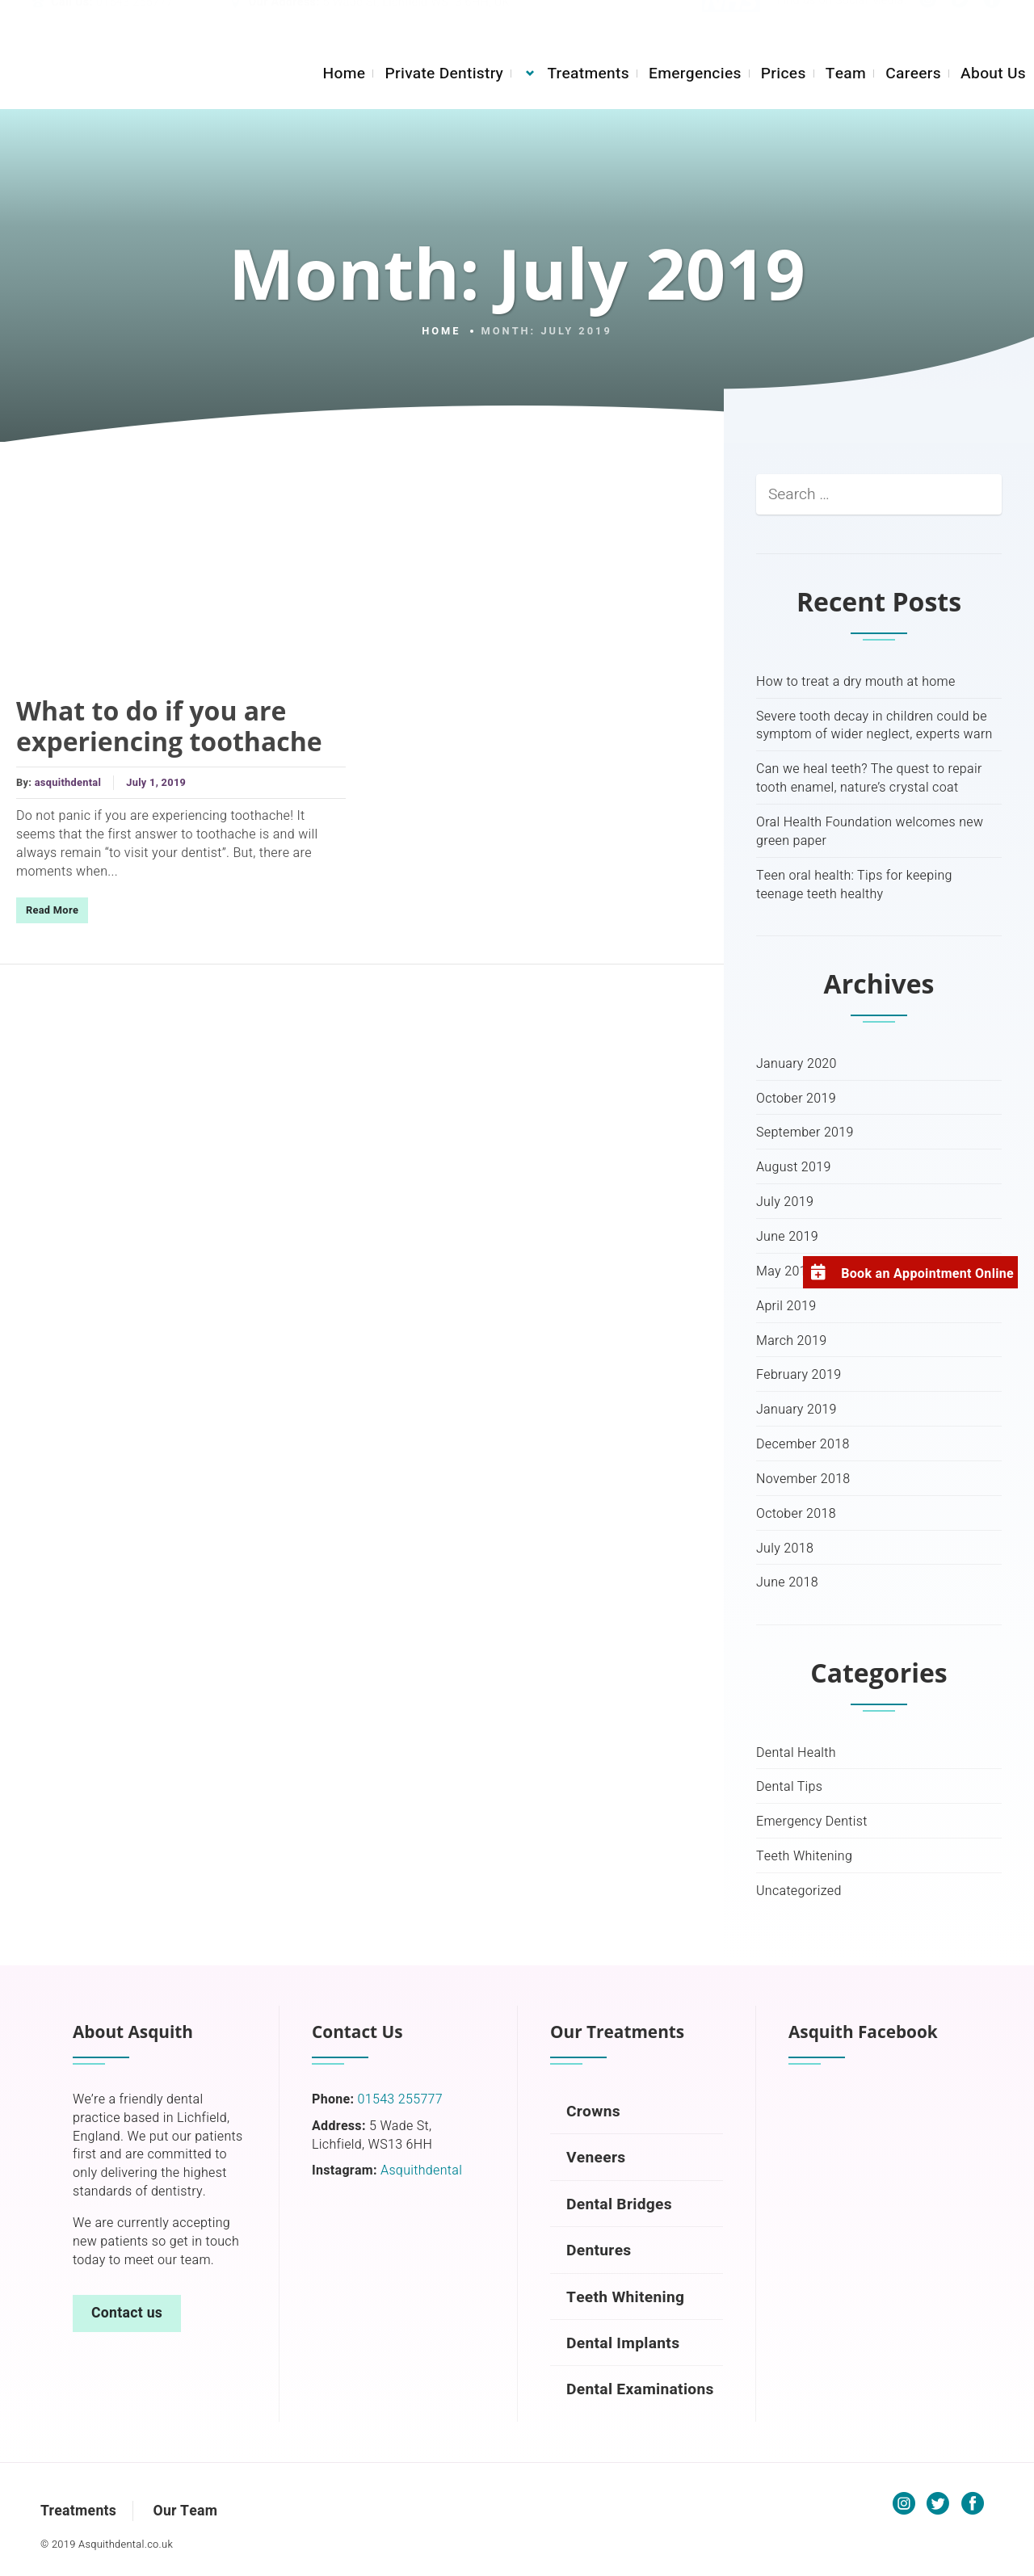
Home (343, 73)
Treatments (587, 73)
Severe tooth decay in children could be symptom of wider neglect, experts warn (874, 726)
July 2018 (784, 1549)
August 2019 (793, 1167)
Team (846, 73)
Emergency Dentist (812, 1822)
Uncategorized (799, 1891)
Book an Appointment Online (927, 1274)
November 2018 (803, 1479)
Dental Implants (622, 2343)
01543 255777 (134, 19)
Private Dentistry (444, 73)
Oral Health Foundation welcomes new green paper (869, 832)
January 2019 (796, 1410)
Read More (52, 910)
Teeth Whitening (804, 1856)
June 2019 (787, 1237)
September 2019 (805, 1133)
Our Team (185, 2511)
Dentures (599, 2250)
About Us (993, 73)
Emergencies (695, 73)
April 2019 (786, 1306)
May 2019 (785, 1272)
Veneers (595, 2157)
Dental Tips (789, 1787)
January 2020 (796, 1064)
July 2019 (784, 1202)
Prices (783, 73)
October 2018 (796, 1514)
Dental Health (796, 1753)
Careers (913, 73)
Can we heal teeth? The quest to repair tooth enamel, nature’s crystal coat (869, 778)
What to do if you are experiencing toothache (169, 726)
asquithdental (68, 782)
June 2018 (787, 1583)
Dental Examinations (640, 2389)
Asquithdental (421, 2170)
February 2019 (798, 1375)
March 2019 (791, 1341)
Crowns (593, 2111)
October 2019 (796, 1099)
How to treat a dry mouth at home (856, 682)
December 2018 (803, 1444)
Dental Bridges (619, 2204)
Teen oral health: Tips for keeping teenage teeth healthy (854, 885)
